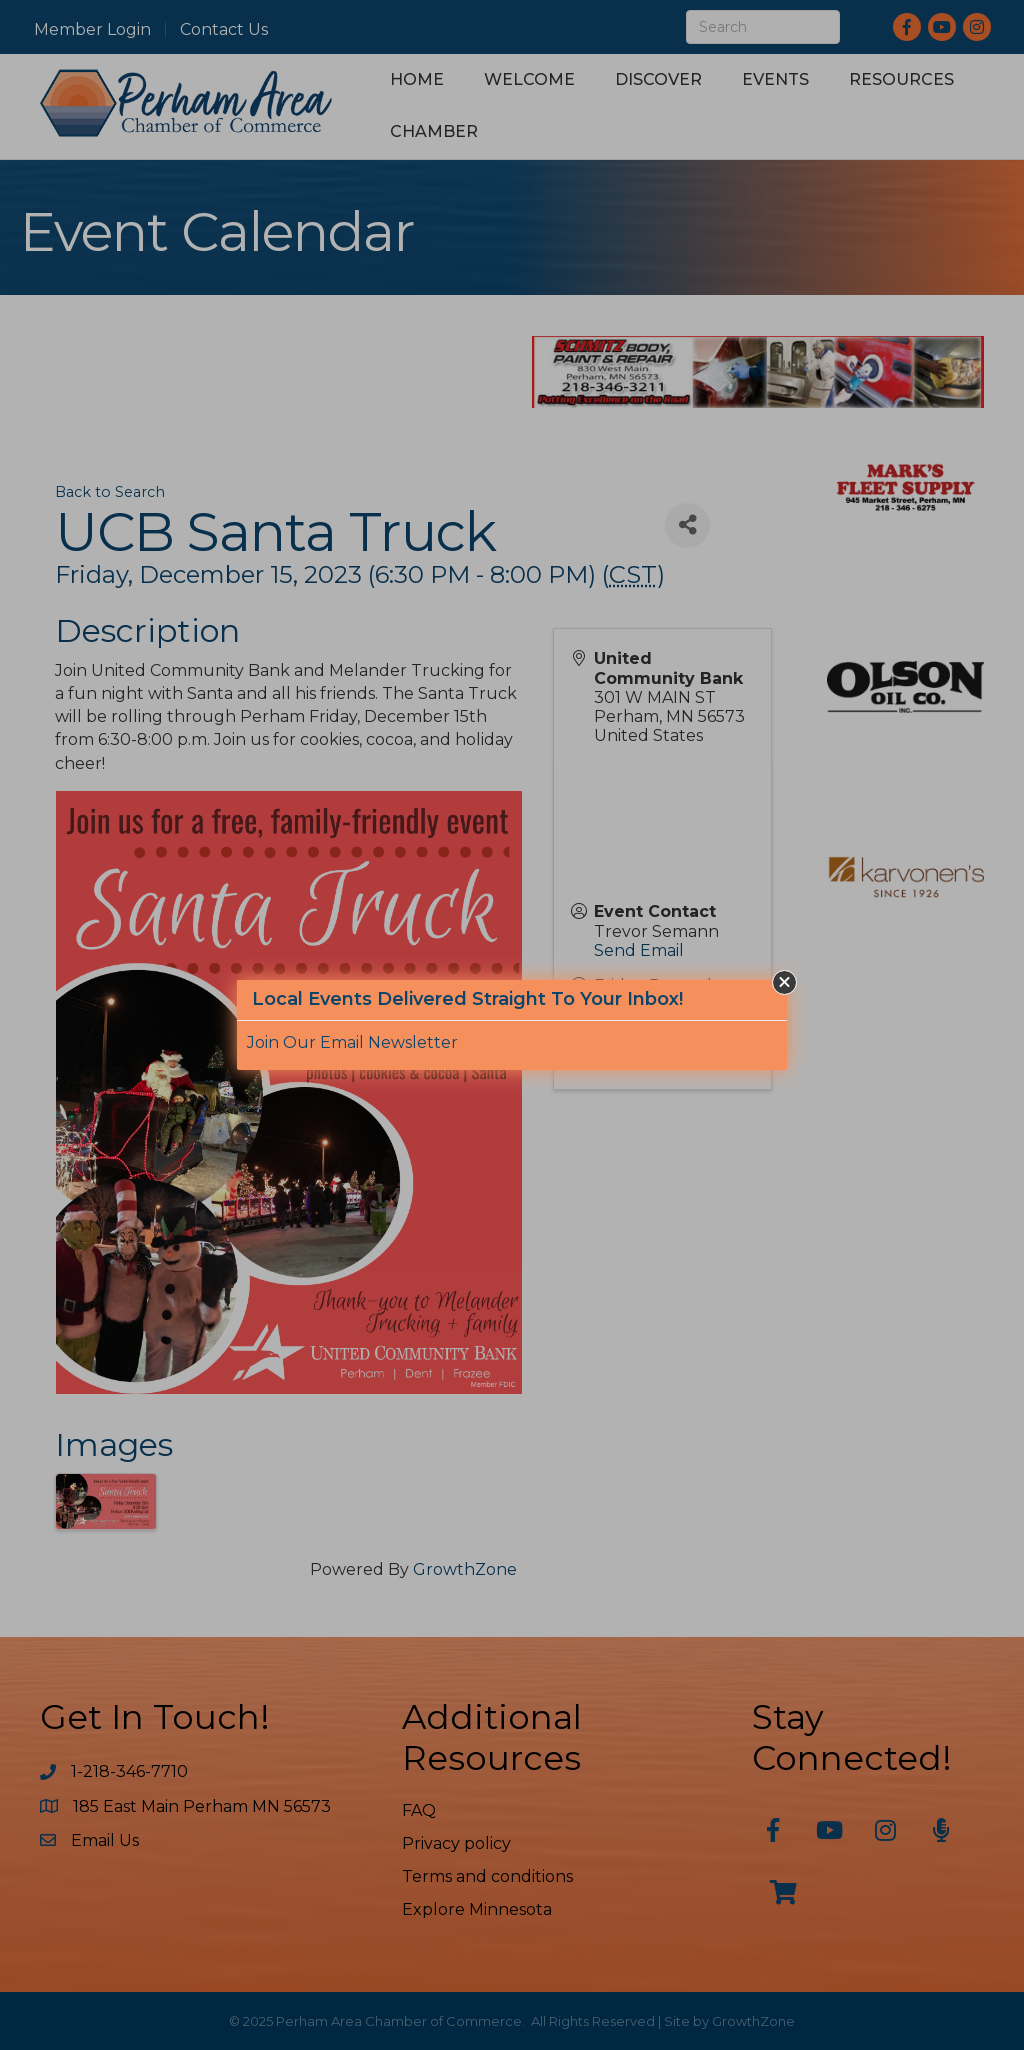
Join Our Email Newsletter (352, 1042)
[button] (784, 982)
